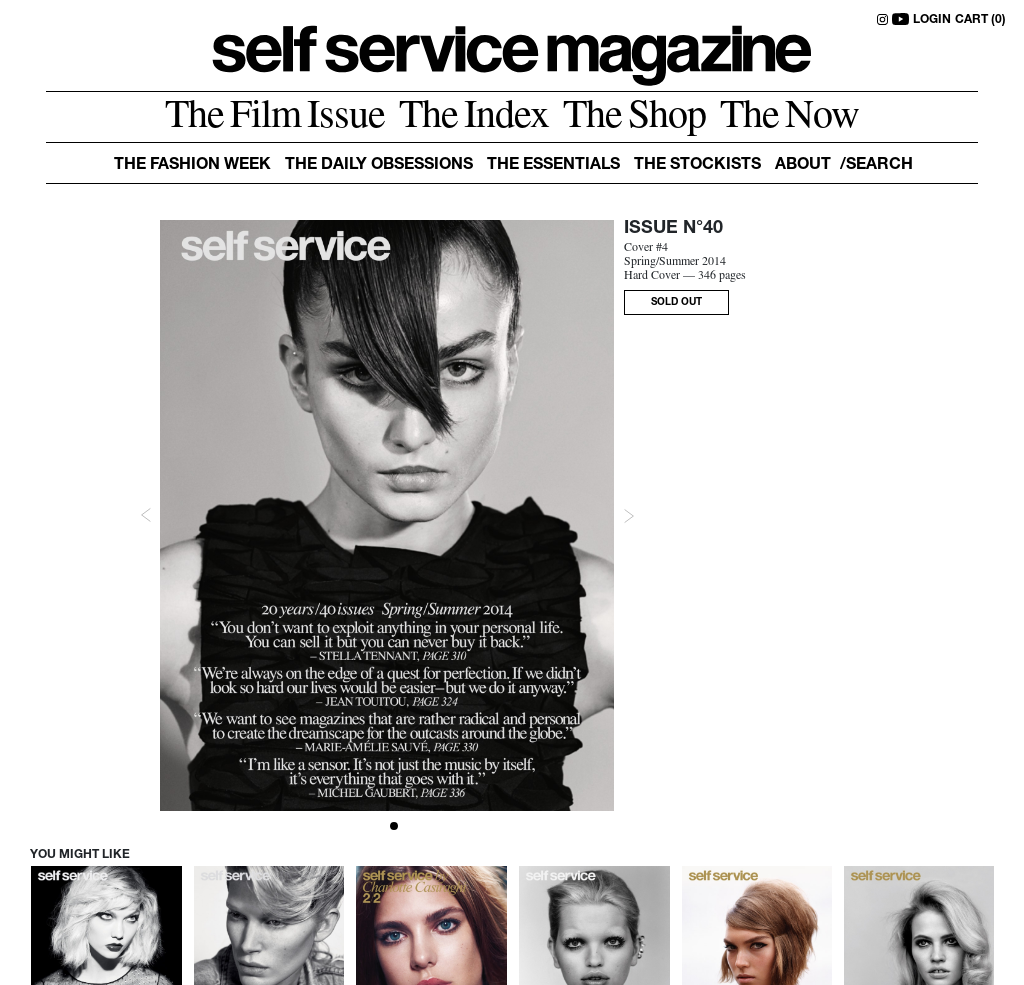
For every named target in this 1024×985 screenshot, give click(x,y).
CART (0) (980, 20)
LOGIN (932, 20)
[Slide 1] (394, 826)
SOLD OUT (676, 303)
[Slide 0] (380, 826)
